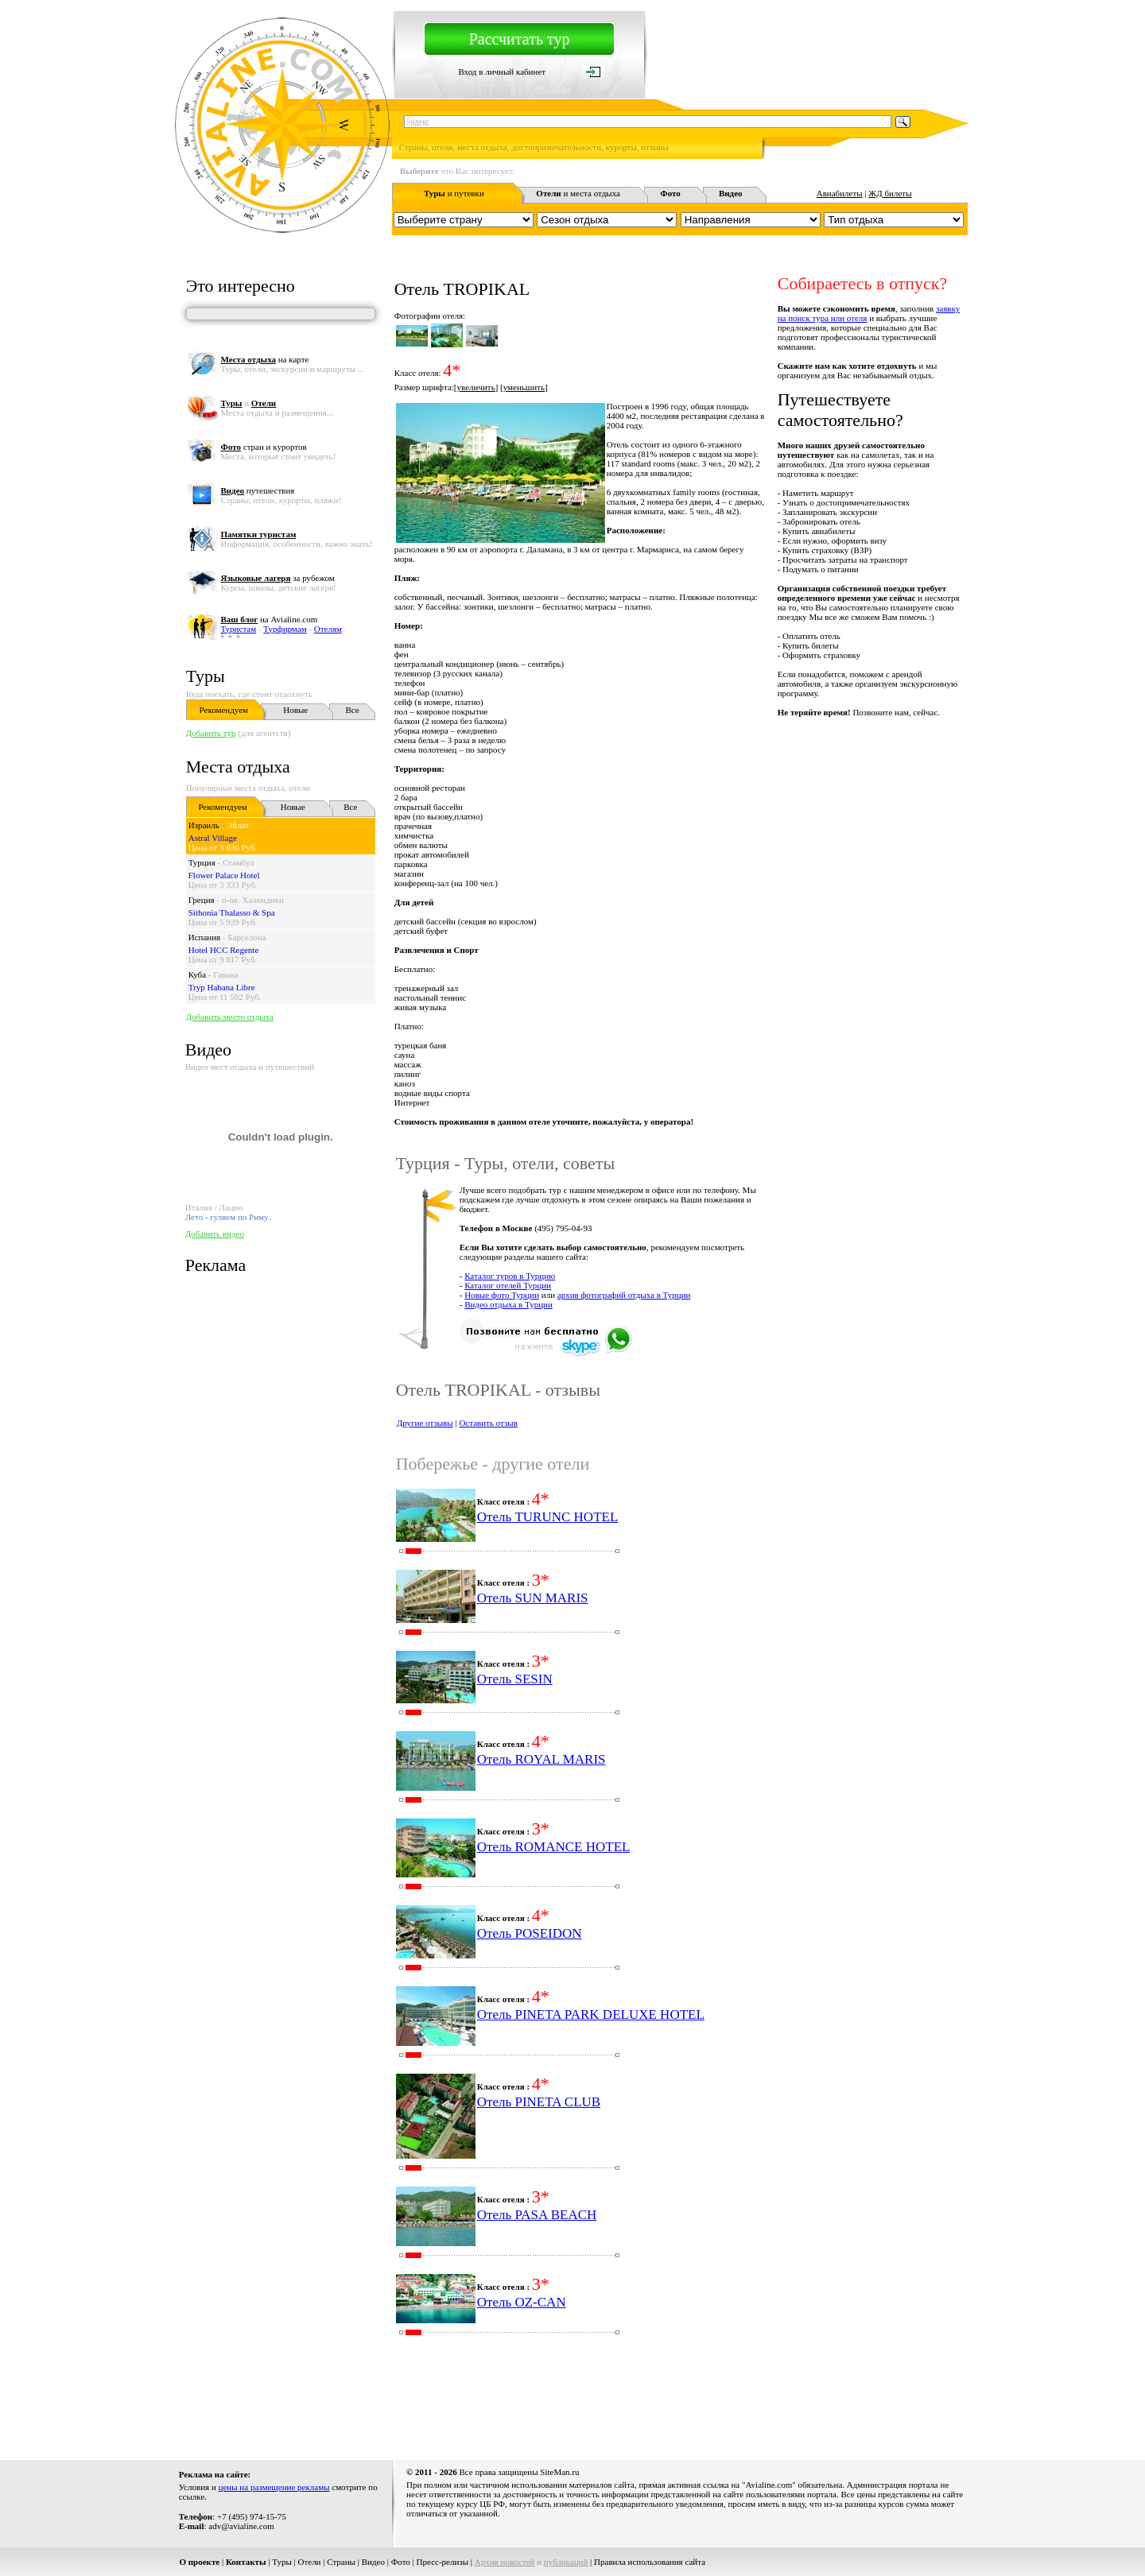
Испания (204, 937)
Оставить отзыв (488, 1422)
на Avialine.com (268, 619)
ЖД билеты (889, 193)
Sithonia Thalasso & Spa (231, 912)
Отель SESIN (515, 1679)
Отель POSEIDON (529, 1933)
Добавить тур (211, 733)
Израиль (203, 825)
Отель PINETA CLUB (538, 2101)
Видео (373, 2561)
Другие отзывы (425, 1422)
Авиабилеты (840, 193)
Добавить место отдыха (230, 1016)
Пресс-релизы (443, 2561)
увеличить (476, 387)
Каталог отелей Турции (507, 1285)
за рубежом (277, 578)
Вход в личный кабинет (501, 71)
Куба (197, 974)
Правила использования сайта (649, 2561)
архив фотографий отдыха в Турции (624, 1295)
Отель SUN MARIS (532, 1598)
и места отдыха (578, 193)
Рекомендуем (224, 710)
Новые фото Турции (501, 1295)
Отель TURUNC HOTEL (548, 1516)
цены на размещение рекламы (274, 2487)
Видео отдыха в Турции (508, 1304)
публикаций (566, 2561)
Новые (295, 710)
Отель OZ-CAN (521, 2302)
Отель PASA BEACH (537, 2214)
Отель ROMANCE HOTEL (554, 1846)
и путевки (454, 193)
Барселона (246, 937)
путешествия (257, 490)
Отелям (328, 628)
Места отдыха (238, 767)
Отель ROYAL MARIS (541, 1759)
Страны (341, 2561)
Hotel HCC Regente (223, 950)
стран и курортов (263, 446)
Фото (400, 2561)
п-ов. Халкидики (253, 900)
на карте (264, 359)
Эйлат (238, 825)
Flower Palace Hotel (224, 875)
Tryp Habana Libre (221, 987)
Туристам (238, 628)
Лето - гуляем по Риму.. (228, 1217)
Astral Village (212, 838)
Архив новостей (505, 2561)
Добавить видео (214, 1233)
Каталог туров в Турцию (509, 1275)
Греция (201, 900)
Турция (201, 862)
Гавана (226, 974)
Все (352, 710)
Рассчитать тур (519, 39)
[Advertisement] (678, 2402)
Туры (205, 676)
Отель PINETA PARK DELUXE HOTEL (590, 2014)
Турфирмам (284, 628)
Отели (309, 2561)
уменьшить (524, 387)
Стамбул (238, 862)
